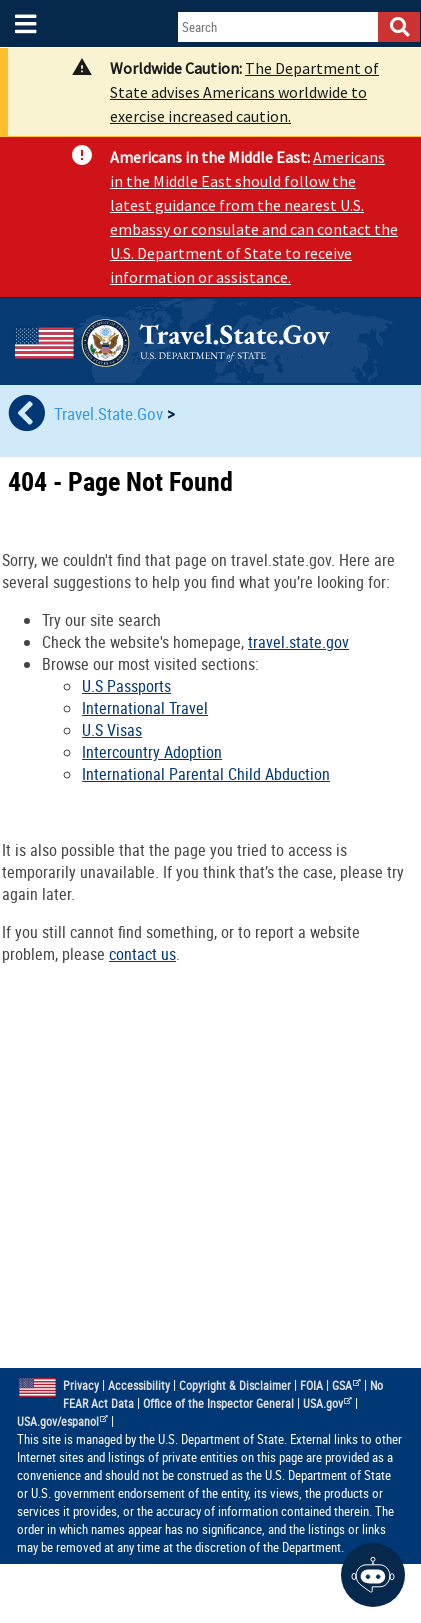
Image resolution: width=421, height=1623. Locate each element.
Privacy (81, 1385)
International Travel (145, 708)
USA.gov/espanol (63, 1421)
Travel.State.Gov (110, 413)
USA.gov (328, 1403)
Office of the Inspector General (218, 1403)
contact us (142, 954)
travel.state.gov (298, 642)
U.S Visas (112, 730)
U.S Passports (126, 686)
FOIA (311, 1385)
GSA (347, 1385)
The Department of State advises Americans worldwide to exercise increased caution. (244, 92)
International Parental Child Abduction (206, 774)
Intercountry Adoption (152, 752)
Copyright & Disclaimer (235, 1385)
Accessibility (139, 1385)
